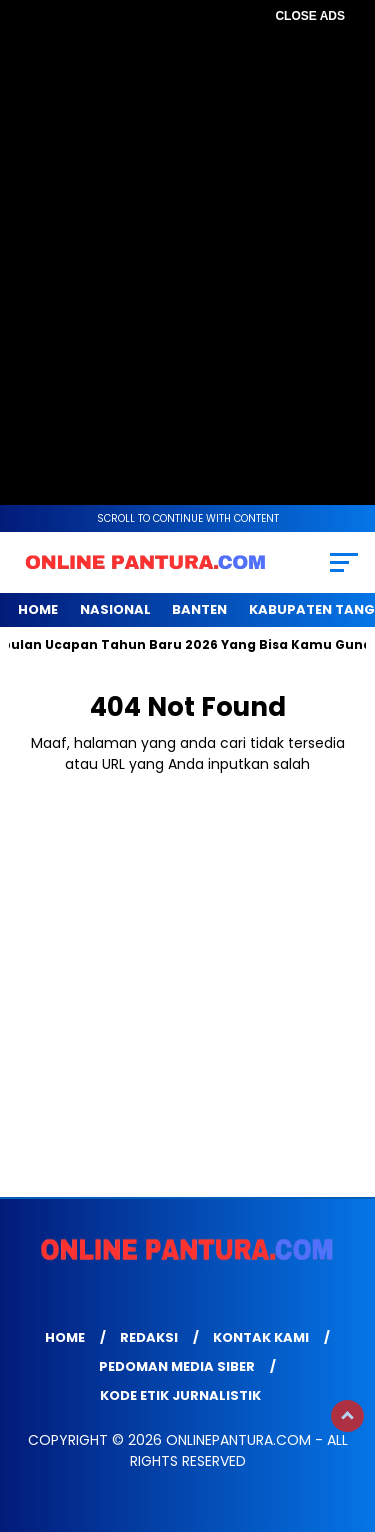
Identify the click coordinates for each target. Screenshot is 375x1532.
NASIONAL (115, 609)
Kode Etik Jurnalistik (180, 1395)
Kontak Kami (261, 1337)
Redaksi (149, 1337)
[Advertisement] (187, 217)
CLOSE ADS (310, 16)
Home (38, 609)
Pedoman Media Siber (177, 1366)
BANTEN (199, 609)
